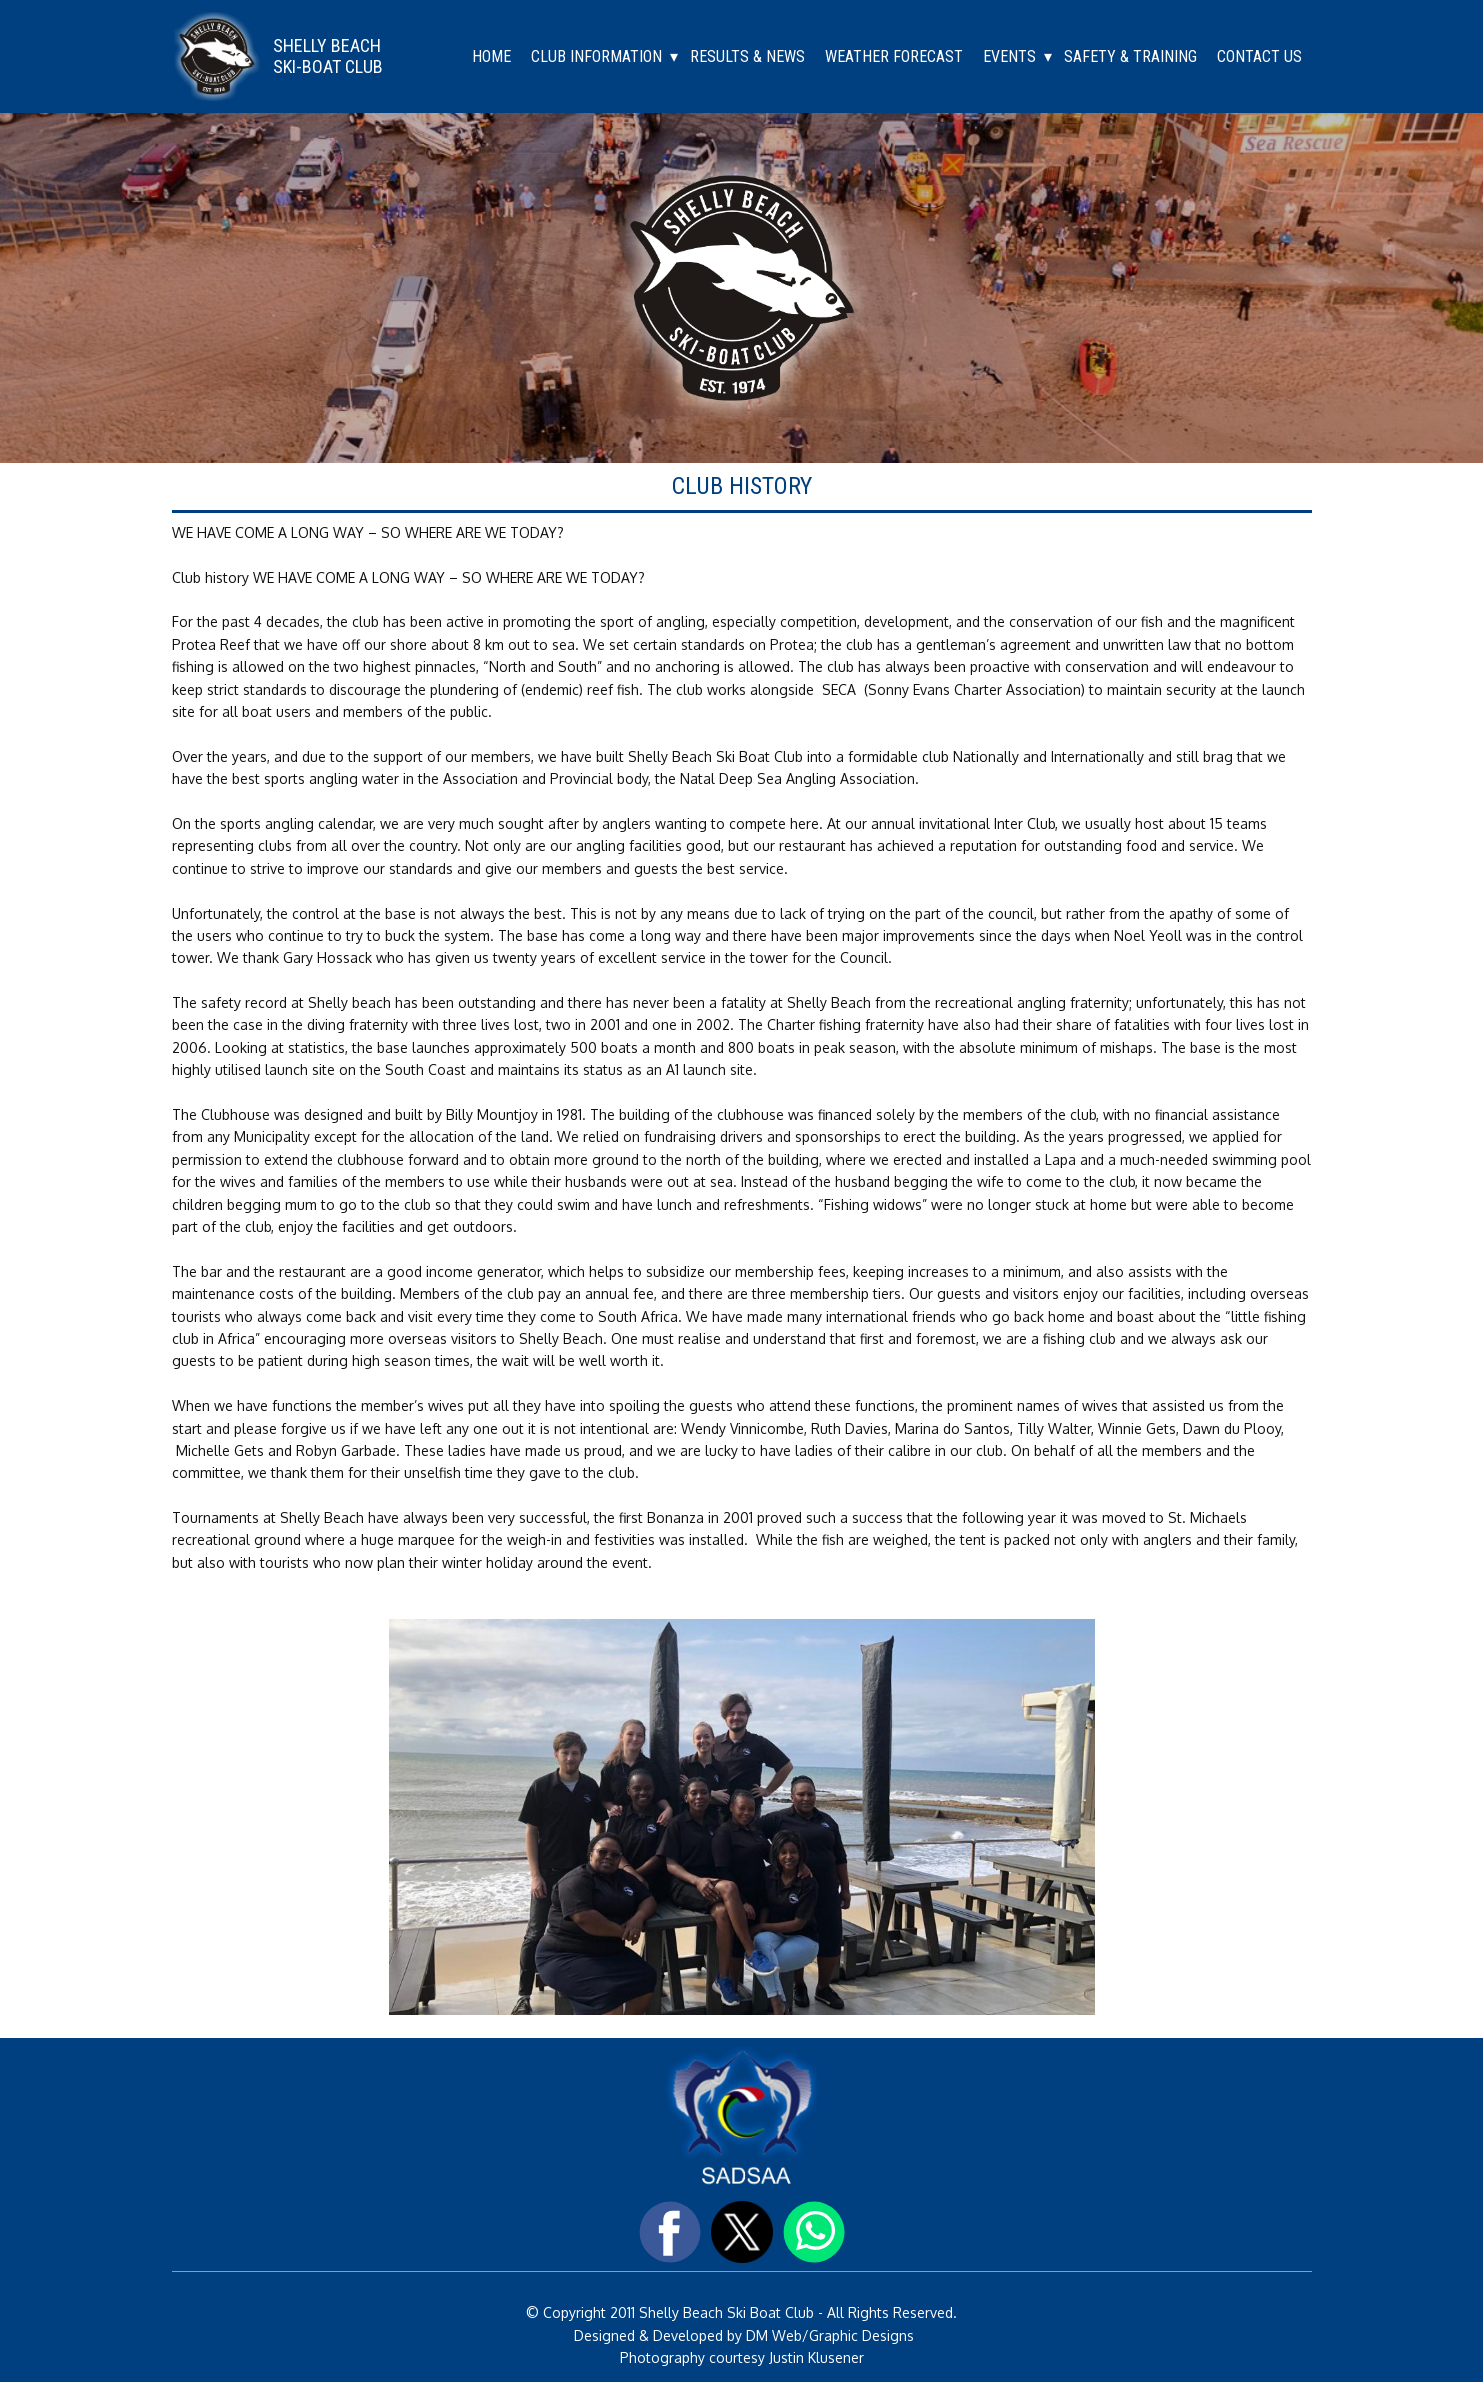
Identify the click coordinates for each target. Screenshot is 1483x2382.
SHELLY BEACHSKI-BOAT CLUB (328, 56)
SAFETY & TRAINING (1130, 56)
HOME (491, 56)
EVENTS (1009, 56)
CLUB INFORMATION (596, 56)
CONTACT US (1259, 56)
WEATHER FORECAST (894, 56)
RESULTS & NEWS (747, 56)
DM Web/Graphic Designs (830, 2335)
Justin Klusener (814, 2357)
